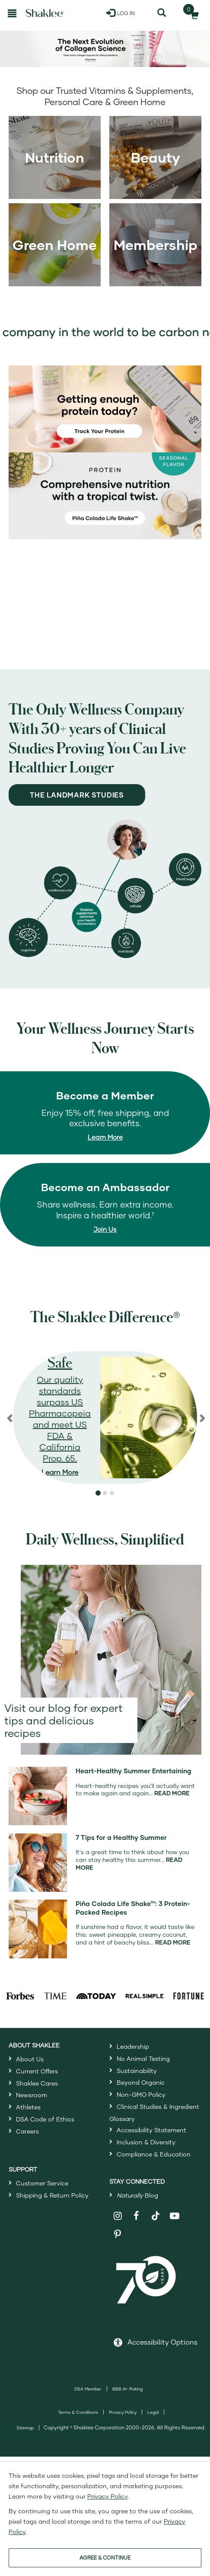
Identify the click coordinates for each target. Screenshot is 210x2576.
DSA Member (88, 2388)
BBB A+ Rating (127, 2388)
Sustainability (137, 2070)
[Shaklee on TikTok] (155, 2211)
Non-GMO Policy (141, 2094)
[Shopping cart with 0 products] (192, 13)
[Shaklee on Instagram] (117, 2216)
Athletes (28, 2107)
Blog (137, 2195)
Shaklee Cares (37, 2083)
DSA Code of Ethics (45, 2119)
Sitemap (25, 2427)
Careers (27, 2131)
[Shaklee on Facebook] (136, 2216)
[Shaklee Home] (44, 13)
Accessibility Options (162, 2342)
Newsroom (31, 2095)
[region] (105, 1417)
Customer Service (42, 2183)
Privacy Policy (123, 2412)
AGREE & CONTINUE (105, 2557)
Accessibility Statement (151, 2130)
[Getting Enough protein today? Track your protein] (105, 408)
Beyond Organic (141, 2082)
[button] (98, 1493)
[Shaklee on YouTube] (174, 2216)
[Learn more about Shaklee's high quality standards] (105, 1417)
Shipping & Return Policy (52, 2195)
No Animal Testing (143, 2058)
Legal (153, 2412)
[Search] (162, 13)
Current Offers (37, 2071)
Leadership (133, 2046)
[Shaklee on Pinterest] (117, 2234)
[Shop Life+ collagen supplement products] (105, 49)
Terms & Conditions (78, 2412)
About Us (30, 2059)
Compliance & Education (154, 2154)
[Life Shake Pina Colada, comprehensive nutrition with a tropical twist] (105, 495)
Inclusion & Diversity (146, 2142)
